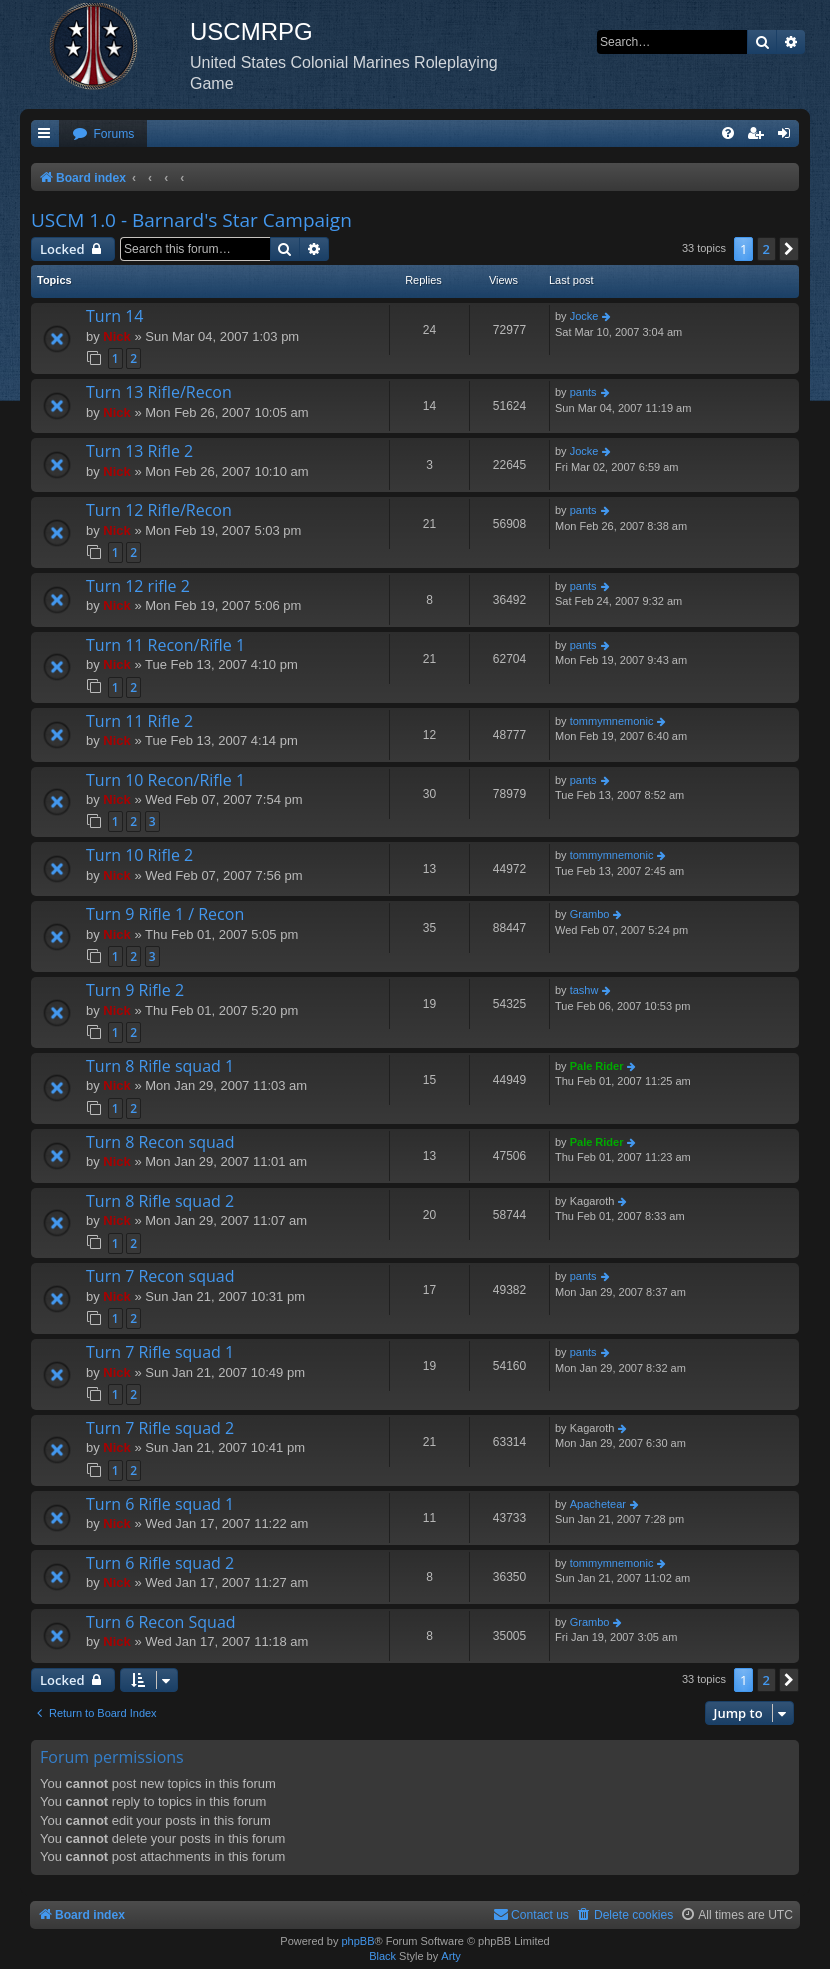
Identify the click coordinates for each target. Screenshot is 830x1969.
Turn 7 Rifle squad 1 (160, 1352)
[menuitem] (103, 134)
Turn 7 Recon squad (160, 1276)
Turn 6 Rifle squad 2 (160, 1563)
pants (583, 392)
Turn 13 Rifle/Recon (159, 392)
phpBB (357, 1941)
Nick (116, 336)
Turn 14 (114, 316)
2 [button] (766, 249)
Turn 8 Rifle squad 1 (160, 1066)
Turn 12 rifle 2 (138, 586)
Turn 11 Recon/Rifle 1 (165, 645)
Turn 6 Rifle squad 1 (160, 1504)
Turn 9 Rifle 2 (135, 990)
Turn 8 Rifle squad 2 (160, 1201)
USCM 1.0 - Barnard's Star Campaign (191, 220)
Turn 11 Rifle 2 (139, 721)
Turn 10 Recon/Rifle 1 (165, 780)
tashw (584, 990)
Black (382, 1956)
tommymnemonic (612, 721)
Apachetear (598, 1504)
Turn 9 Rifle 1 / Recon (165, 914)
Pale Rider (597, 1066)
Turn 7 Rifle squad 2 (160, 1428)
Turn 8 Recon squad (160, 1142)
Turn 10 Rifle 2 (139, 855)
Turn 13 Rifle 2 (139, 451)
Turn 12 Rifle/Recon (159, 510)
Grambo (590, 914)
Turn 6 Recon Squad (161, 1622)
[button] (789, 249)
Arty (451, 1956)
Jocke (584, 316)
